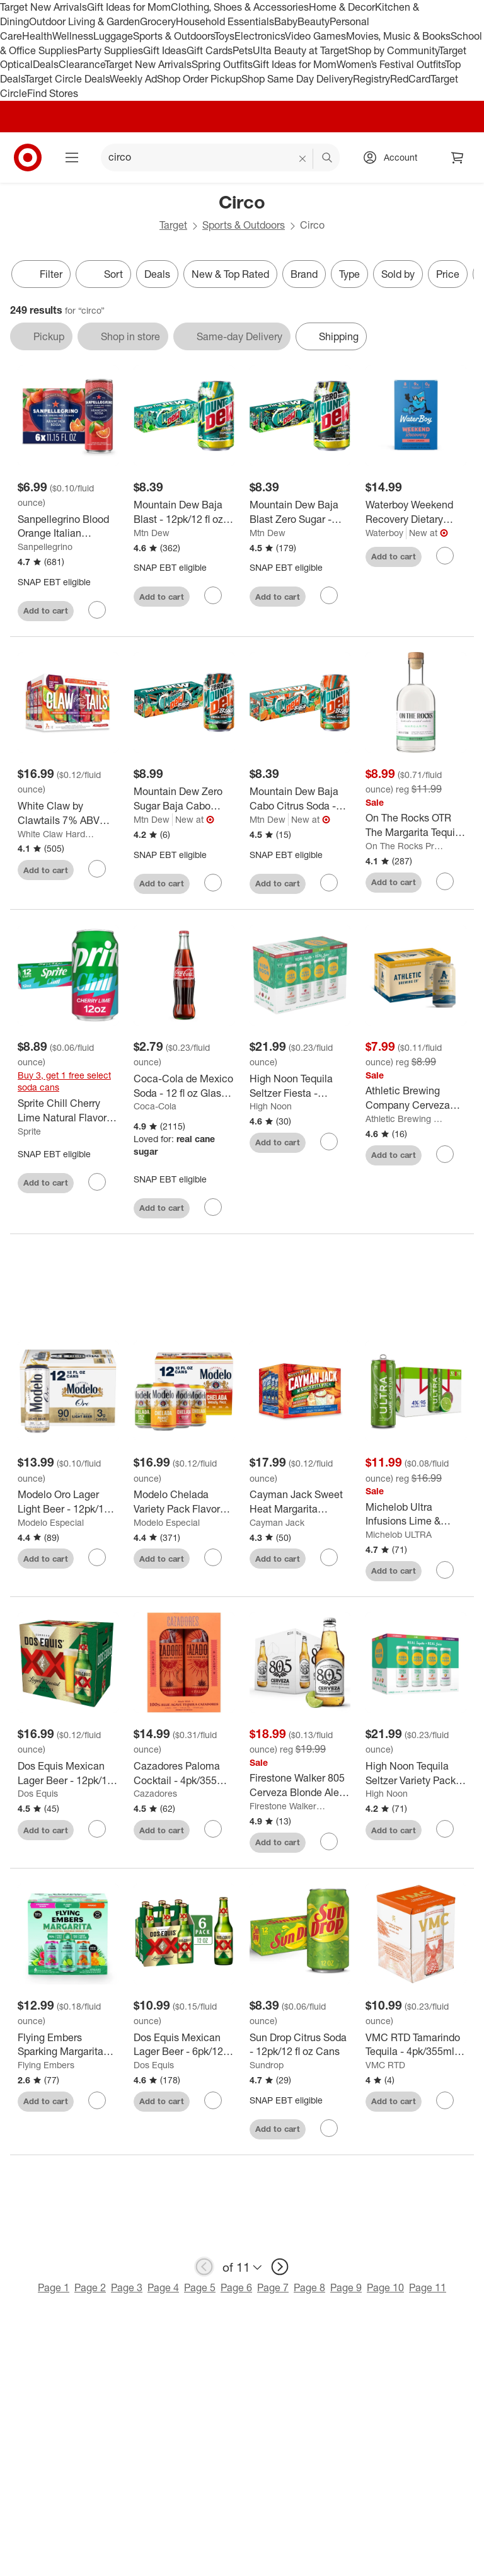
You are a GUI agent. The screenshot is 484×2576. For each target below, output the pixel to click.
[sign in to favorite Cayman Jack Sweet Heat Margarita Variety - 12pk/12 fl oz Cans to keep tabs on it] (329, 1557)
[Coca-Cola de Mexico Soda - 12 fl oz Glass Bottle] (184, 1086)
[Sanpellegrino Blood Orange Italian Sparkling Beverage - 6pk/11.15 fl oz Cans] (68, 526)
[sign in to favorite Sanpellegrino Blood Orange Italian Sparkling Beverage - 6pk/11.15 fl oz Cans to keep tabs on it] (97, 610)
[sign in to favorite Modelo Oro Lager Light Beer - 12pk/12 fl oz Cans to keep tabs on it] (97, 1557)
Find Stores (52, 93)
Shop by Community (393, 50)
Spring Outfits (222, 64)
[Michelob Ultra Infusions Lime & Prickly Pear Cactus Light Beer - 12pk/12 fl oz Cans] (416, 1514)
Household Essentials (225, 21)
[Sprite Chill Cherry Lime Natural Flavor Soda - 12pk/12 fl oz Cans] (68, 1110)
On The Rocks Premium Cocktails (404, 845)
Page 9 (346, 2287)
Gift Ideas (165, 50)
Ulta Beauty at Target (300, 50)
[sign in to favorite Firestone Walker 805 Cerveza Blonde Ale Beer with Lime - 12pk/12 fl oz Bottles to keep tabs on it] (329, 1841)
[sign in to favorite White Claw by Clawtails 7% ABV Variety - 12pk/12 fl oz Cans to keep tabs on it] (97, 869)
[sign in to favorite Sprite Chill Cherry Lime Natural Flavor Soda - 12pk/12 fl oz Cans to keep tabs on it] (97, 1182)
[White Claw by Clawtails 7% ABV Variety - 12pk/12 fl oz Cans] (68, 813)
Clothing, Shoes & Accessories (240, 7)
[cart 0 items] (457, 157)
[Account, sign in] (394, 157)
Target (173, 225)
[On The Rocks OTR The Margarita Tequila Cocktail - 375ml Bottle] (416, 825)
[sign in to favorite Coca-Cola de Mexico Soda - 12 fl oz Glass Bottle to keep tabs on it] (213, 1207)
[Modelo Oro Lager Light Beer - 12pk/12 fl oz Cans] (68, 1501)
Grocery (158, 21)
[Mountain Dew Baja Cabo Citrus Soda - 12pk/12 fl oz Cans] (300, 798)
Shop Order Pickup (199, 78)
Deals (46, 64)
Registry (371, 78)
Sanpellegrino (45, 546)
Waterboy (384, 532)
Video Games (315, 36)
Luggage (113, 36)
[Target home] (28, 157)
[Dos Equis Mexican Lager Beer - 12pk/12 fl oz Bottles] (68, 1773)
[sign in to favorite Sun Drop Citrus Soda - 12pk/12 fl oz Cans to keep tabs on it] (329, 2128)
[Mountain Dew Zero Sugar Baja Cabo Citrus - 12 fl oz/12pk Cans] (184, 798)
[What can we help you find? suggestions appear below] (220, 157)
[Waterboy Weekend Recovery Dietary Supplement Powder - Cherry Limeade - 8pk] (416, 512)
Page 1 (53, 2287)
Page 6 (236, 2287)
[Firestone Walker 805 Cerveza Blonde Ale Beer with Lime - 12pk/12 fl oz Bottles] (300, 1785)
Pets (243, 50)
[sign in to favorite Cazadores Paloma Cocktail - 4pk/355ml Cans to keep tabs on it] (213, 1829)
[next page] (280, 2267)
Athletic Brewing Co (404, 1118)
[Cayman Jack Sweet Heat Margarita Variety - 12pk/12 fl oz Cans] (300, 1501)
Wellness (72, 36)
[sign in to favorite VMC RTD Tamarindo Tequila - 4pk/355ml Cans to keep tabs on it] (445, 2100)
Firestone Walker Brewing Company (288, 1805)
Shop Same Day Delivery (297, 78)
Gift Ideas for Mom (129, 7)
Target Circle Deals (67, 78)
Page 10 (385, 2287)
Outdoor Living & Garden (84, 21)
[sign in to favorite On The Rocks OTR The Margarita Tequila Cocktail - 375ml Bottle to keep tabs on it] (445, 881)
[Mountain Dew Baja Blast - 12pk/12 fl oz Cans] (184, 512)
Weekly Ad (133, 78)
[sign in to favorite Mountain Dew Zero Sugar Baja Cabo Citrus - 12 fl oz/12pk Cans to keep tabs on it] (213, 882)
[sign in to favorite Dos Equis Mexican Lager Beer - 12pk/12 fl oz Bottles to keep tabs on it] (97, 1829)
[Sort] (103, 274)
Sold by (398, 274)
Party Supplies (110, 50)
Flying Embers (46, 2064)
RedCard (410, 78)
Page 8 (309, 2287)
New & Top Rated (230, 274)
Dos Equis (38, 1793)
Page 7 (273, 2287)
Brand (304, 274)
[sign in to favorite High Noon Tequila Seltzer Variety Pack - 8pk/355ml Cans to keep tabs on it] (445, 1829)
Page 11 (427, 2287)
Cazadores (155, 1793)
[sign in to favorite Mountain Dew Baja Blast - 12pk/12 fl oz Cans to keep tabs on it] (213, 595)
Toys (224, 36)
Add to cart (45, 610)
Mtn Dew (152, 532)
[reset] (302, 159)
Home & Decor (342, 7)
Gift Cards (210, 50)
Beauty (313, 21)
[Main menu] (72, 157)
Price (447, 274)
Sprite (29, 1131)
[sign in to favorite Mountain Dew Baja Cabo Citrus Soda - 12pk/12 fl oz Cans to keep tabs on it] (329, 882)
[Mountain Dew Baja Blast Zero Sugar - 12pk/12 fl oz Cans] (300, 512)
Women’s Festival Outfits (391, 64)
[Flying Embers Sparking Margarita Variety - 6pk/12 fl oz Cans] (68, 2044)
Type (349, 274)
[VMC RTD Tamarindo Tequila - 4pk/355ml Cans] (416, 2044)
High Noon (271, 1106)
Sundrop (267, 2064)
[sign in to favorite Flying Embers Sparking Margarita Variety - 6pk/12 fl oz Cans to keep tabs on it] (97, 2100)
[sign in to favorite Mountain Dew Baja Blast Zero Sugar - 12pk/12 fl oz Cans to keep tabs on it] (329, 595)
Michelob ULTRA (399, 1534)
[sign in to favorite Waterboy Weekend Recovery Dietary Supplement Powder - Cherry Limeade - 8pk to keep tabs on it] (445, 555)
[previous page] (204, 2267)
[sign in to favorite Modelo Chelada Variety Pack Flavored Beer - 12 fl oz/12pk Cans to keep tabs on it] (213, 1557)
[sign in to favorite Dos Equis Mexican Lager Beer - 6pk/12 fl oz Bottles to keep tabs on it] (213, 2100)
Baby (285, 21)
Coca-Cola (155, 1106)
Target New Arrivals (43, 7)
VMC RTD (385, 2064)
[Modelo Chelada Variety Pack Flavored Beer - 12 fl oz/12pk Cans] (184, 1501)
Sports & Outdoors (173, 36)
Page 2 (90, 2287)
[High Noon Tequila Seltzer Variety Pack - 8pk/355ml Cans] (416, 1773)
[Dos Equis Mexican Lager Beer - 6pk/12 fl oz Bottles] (184, 2044)
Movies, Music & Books (398, 36)
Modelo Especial (51, 1522)
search (328, 158)
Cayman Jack (277, 1522)
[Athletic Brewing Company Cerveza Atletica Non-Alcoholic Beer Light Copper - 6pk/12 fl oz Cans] (416, 1098)
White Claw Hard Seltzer (56, 833)
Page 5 (200, 2287)
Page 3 (126, 2287)
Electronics (259, 36)
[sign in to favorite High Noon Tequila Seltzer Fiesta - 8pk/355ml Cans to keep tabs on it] (329, 1141)
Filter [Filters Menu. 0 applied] (41, 274)
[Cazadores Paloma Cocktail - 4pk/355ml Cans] (184, 1773)
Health (37, 36)
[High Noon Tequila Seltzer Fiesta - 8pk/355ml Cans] (300, 1086)
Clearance (82, 64)
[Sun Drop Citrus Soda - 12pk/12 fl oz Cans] (300, 2044)
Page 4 (163, 2287)
